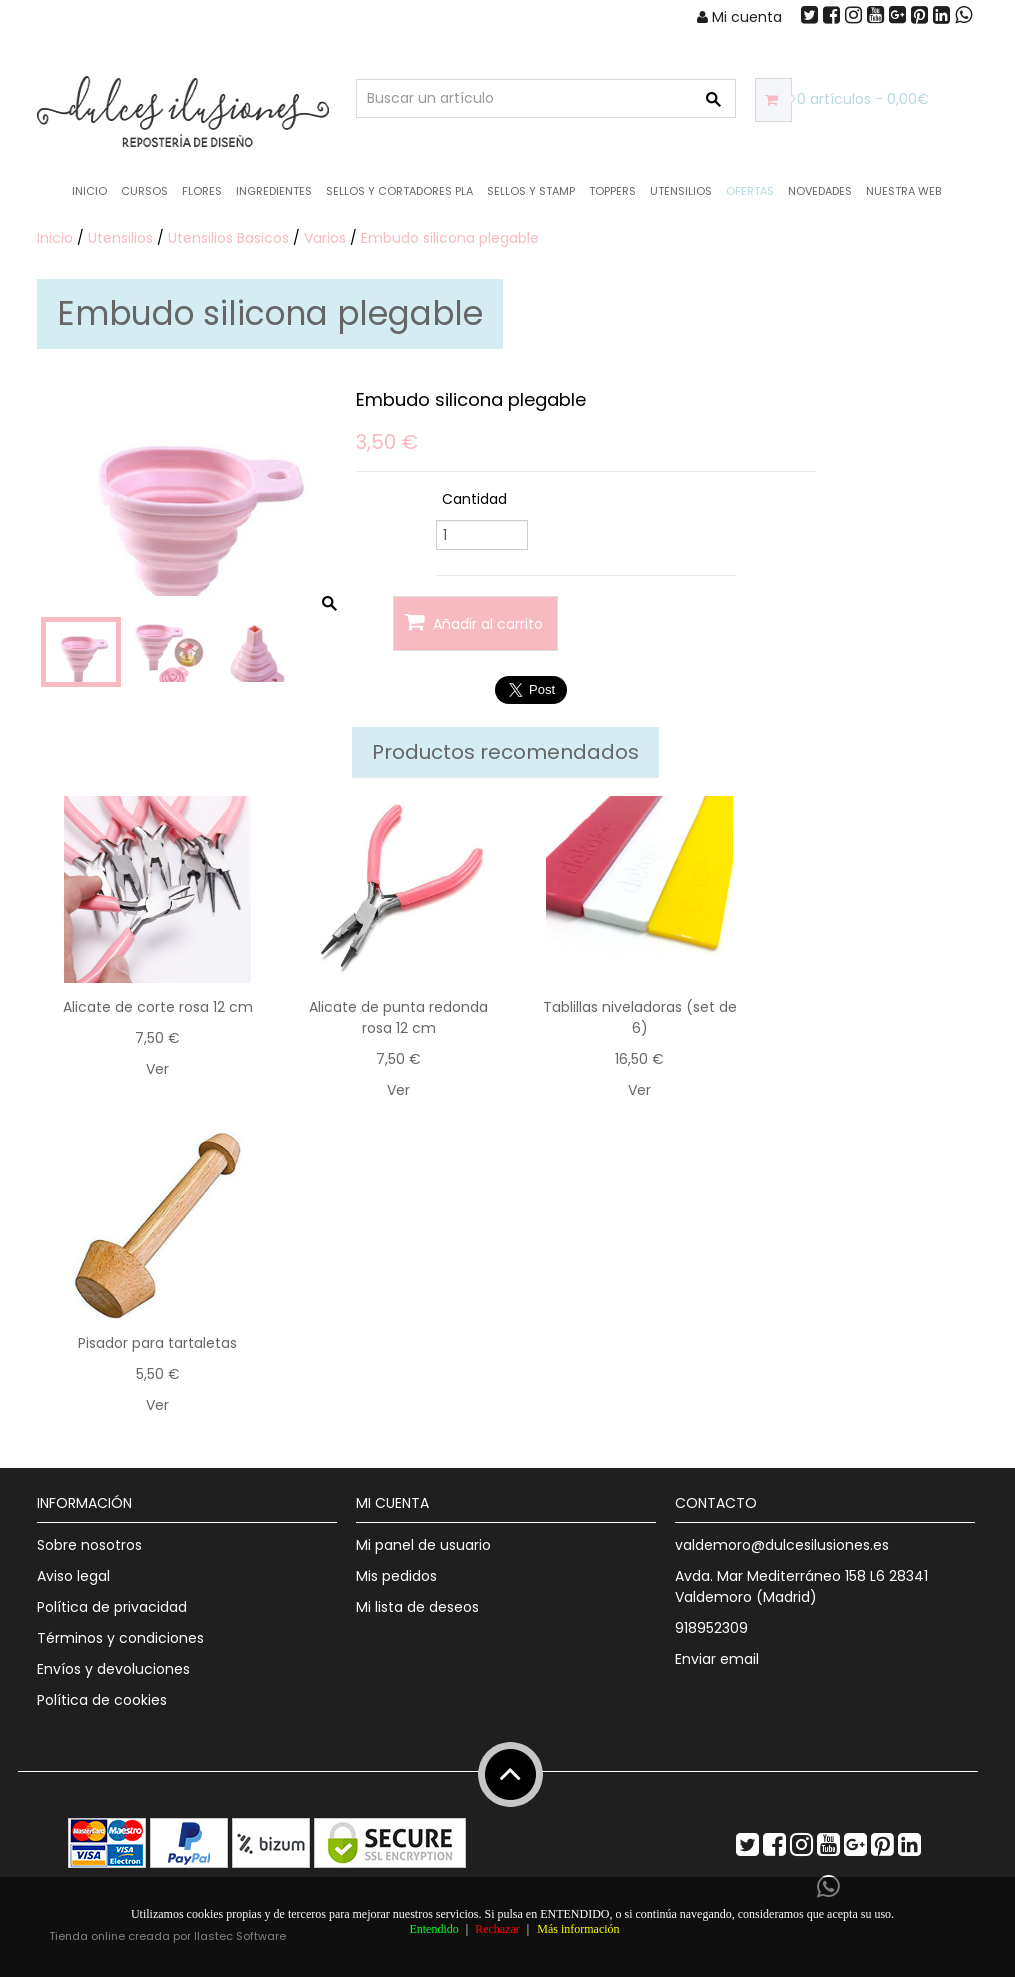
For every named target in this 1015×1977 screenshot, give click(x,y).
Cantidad (474, 499)
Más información (578, 1929)
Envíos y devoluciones (113, 1669)
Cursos (144, 191)
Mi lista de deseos (417, 1607)
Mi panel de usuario (423, 1545)
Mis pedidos (396, 1576)
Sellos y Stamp (531, 191)
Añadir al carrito (473, 622)
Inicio (89, 191)
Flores (202, 191)
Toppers (612, 191)
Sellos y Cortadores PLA (399, 191)
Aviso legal (73, 1576)
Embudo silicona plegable (450, 238)
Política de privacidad (112, 1607)
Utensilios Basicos (228, 238)
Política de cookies (102, 1700)
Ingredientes (274, 191)
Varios (325, 238)
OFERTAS (750, 191)
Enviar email (717, 1659)
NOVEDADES (820, 191)
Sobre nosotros (89, 1545)
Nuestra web (903, 191)
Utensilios (681, 191)
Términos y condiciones (120, 1638)
